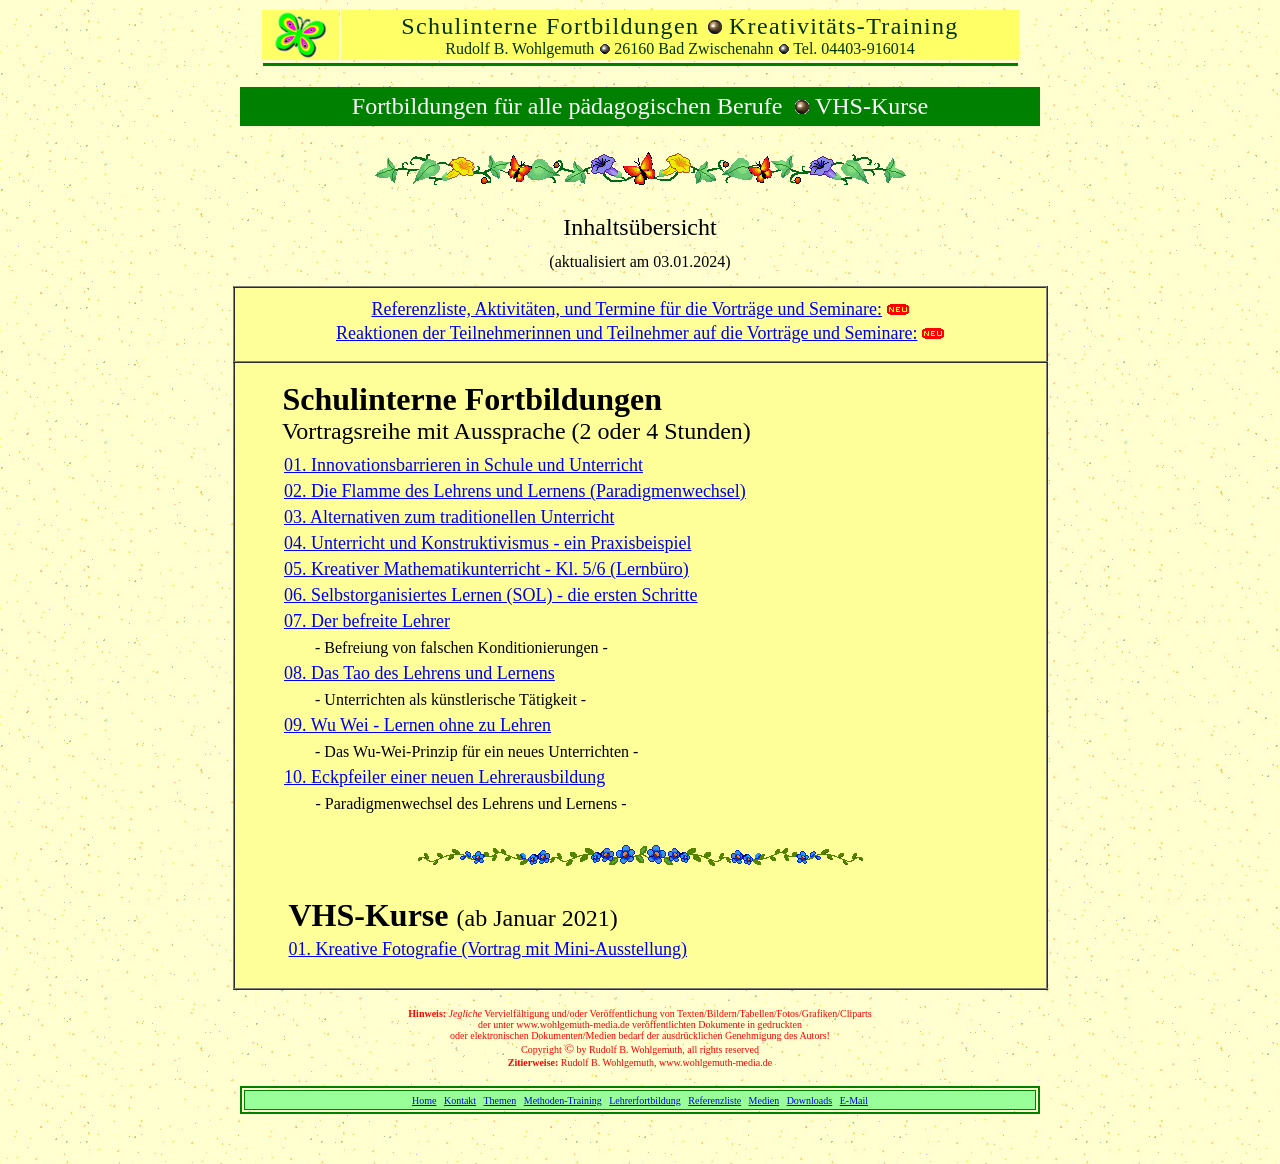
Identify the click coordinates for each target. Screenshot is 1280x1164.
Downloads (810, 1100)
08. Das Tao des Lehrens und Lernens (419, 673)
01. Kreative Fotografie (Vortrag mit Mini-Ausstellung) (488, 949)
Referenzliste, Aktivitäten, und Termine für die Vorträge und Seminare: (626, 309)
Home (424, 1100)
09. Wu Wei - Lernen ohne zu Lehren (417, 725)
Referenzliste (714, 1100)
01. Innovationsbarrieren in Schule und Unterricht (463, 465)
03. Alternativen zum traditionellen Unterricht (449, 517)
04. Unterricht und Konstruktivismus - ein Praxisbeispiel (487, 543)
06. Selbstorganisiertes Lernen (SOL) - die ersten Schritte (491, 595)
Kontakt (460, 1100)
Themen (499, 1100)
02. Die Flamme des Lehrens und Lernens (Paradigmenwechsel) (515, 491)
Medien (764, 1100)
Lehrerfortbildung (645, 1100)
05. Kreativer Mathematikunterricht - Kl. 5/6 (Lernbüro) (486, 569)
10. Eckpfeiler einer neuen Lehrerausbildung (444, 777)
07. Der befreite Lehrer (367, 621)
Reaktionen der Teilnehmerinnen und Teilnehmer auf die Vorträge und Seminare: (626, 333)
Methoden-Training (563, 1100)
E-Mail (854, 1100)
